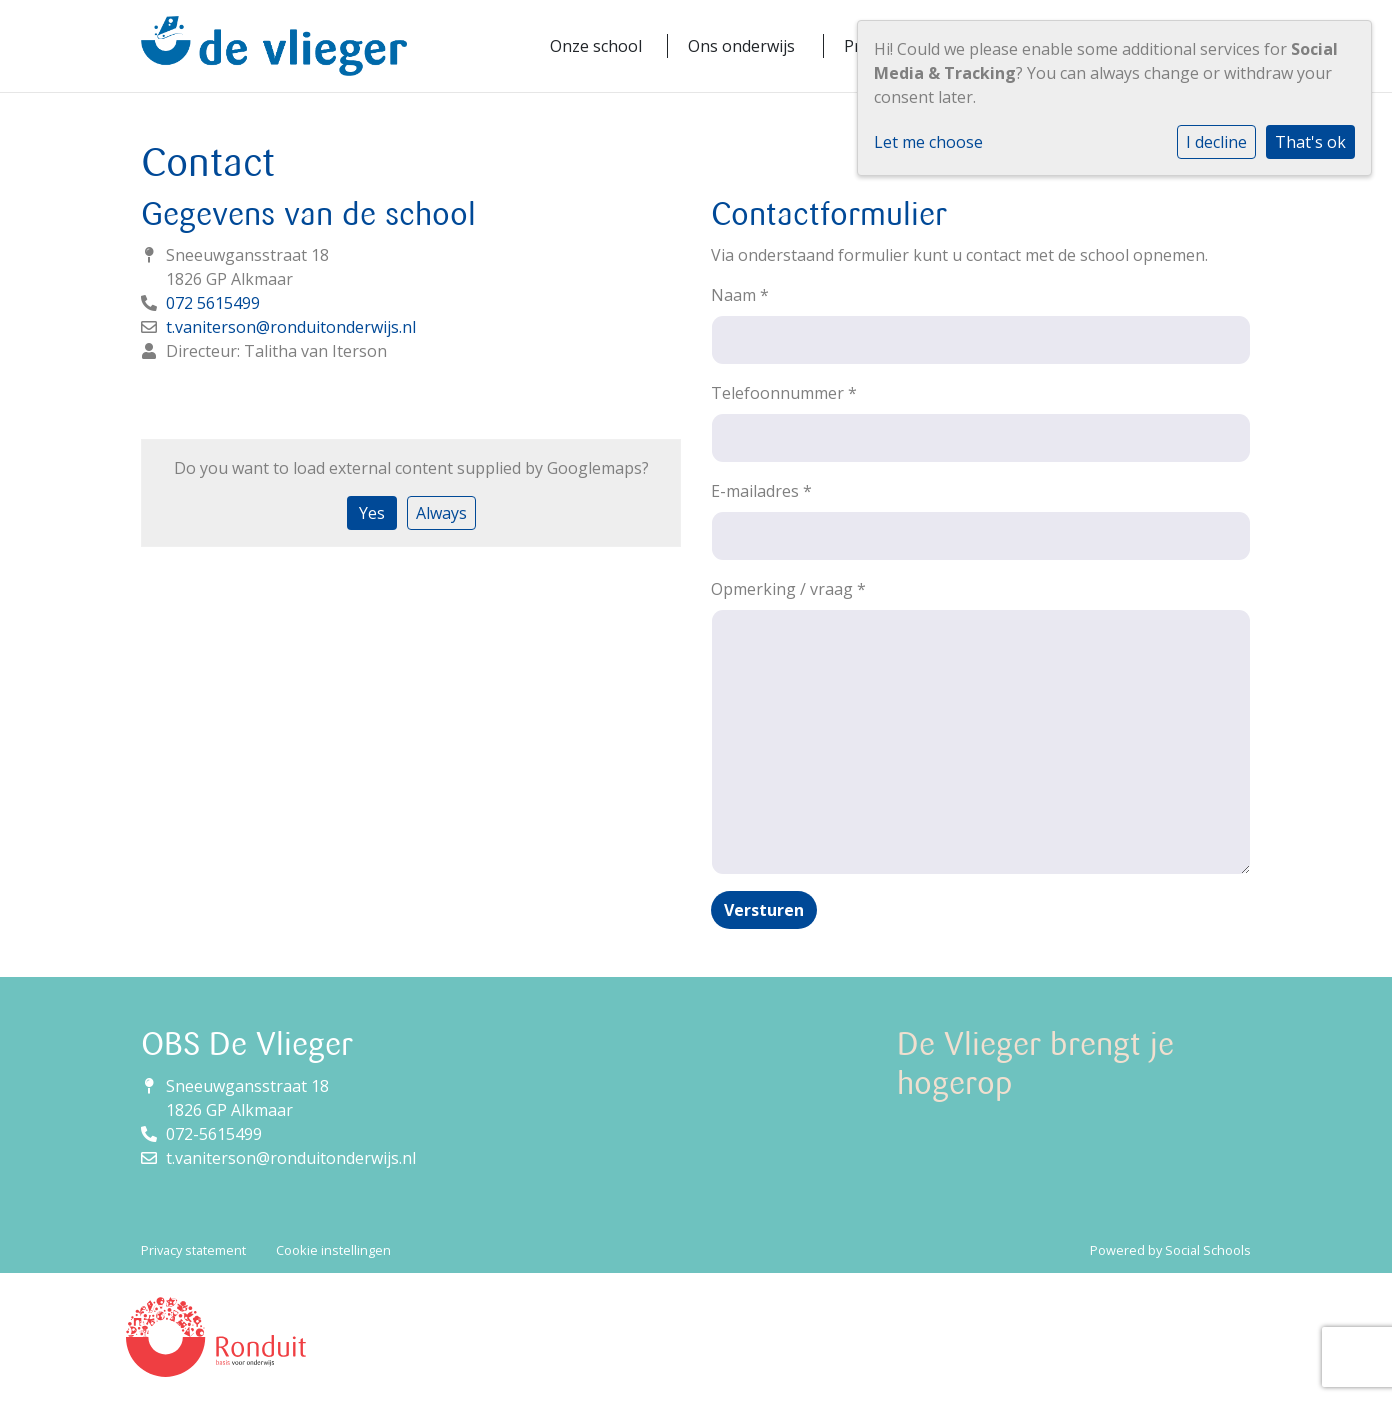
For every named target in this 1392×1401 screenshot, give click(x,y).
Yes (372, 513)
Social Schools (1208, 1250)
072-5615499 (214, 1134)
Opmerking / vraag (788, 589)
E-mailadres (761, 491)
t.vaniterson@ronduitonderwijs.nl (291, 327)
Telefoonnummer (784, 393)
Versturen (764, 910)
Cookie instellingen (333, 1250)
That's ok (1310, 142)
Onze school (596, 46)
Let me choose (928, 142)
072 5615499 (213, 303)
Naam (740, 295)
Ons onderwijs (741, 46)
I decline (1216, 142)
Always (441, 513)
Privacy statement (193, 1250)
